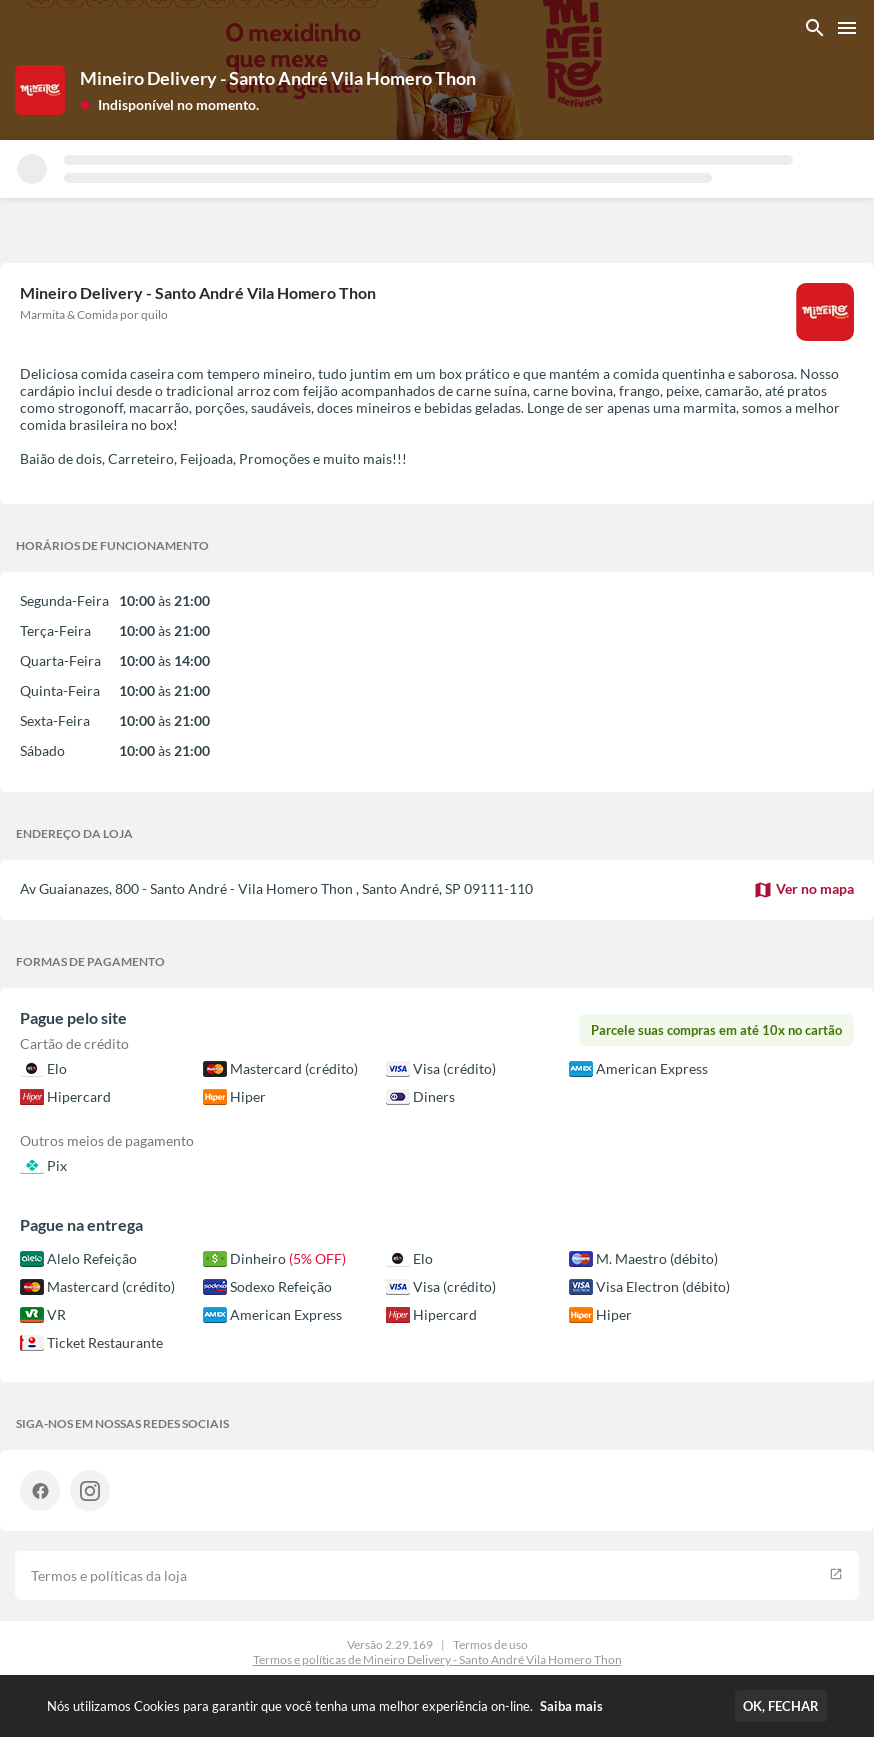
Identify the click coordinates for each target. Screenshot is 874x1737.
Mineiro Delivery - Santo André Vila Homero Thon (278, 78)
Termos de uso (490, 1644)
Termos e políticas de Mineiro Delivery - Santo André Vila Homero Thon (437, 1659)
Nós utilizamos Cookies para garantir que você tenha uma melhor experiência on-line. (325, 1706)
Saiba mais (571, 1706)
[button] (169, 103)
